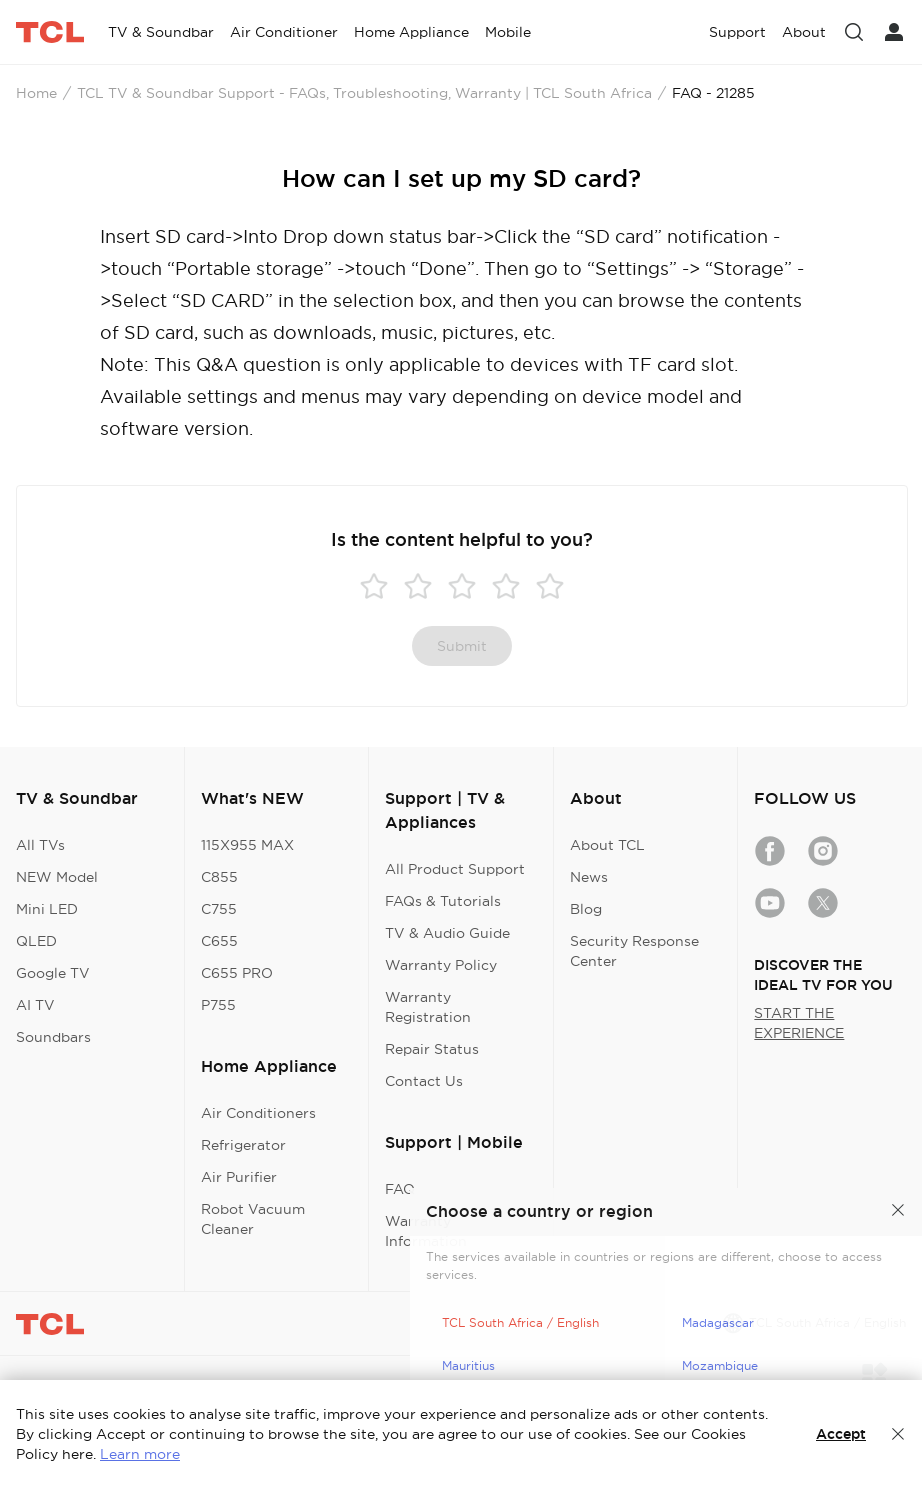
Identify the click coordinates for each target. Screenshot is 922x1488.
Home (36, 93)
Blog (586, 909)
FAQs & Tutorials (443, 901)
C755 (219, 909)
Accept (841, 1434)
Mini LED (47, 909)
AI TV (35, 1005)
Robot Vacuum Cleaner (253, 1219)
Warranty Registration (428, 1007)
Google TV (53, 973)
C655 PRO (237, 973)
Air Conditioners (258, 1113)
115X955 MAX (247, 845)
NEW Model (57, 877)
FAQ (400, 1189)
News (589, 877)
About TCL (607, 845)
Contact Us (424, 1081)
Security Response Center (634, 951)
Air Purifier (239, 1177)
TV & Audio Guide (447, 933)
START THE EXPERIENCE (799, 1023)
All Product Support (455, 869)
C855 (219, 877)
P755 (218, 1005)
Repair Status (432, 1049)
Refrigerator (243, 1145)
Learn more (140, 1454)
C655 (219, 941)
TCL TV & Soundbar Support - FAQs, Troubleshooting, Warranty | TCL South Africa (364, 93)
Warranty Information (426, 1231)
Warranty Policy (441, 965)
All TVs (40, 845)
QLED (36, 941)
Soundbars (53, 1037)
